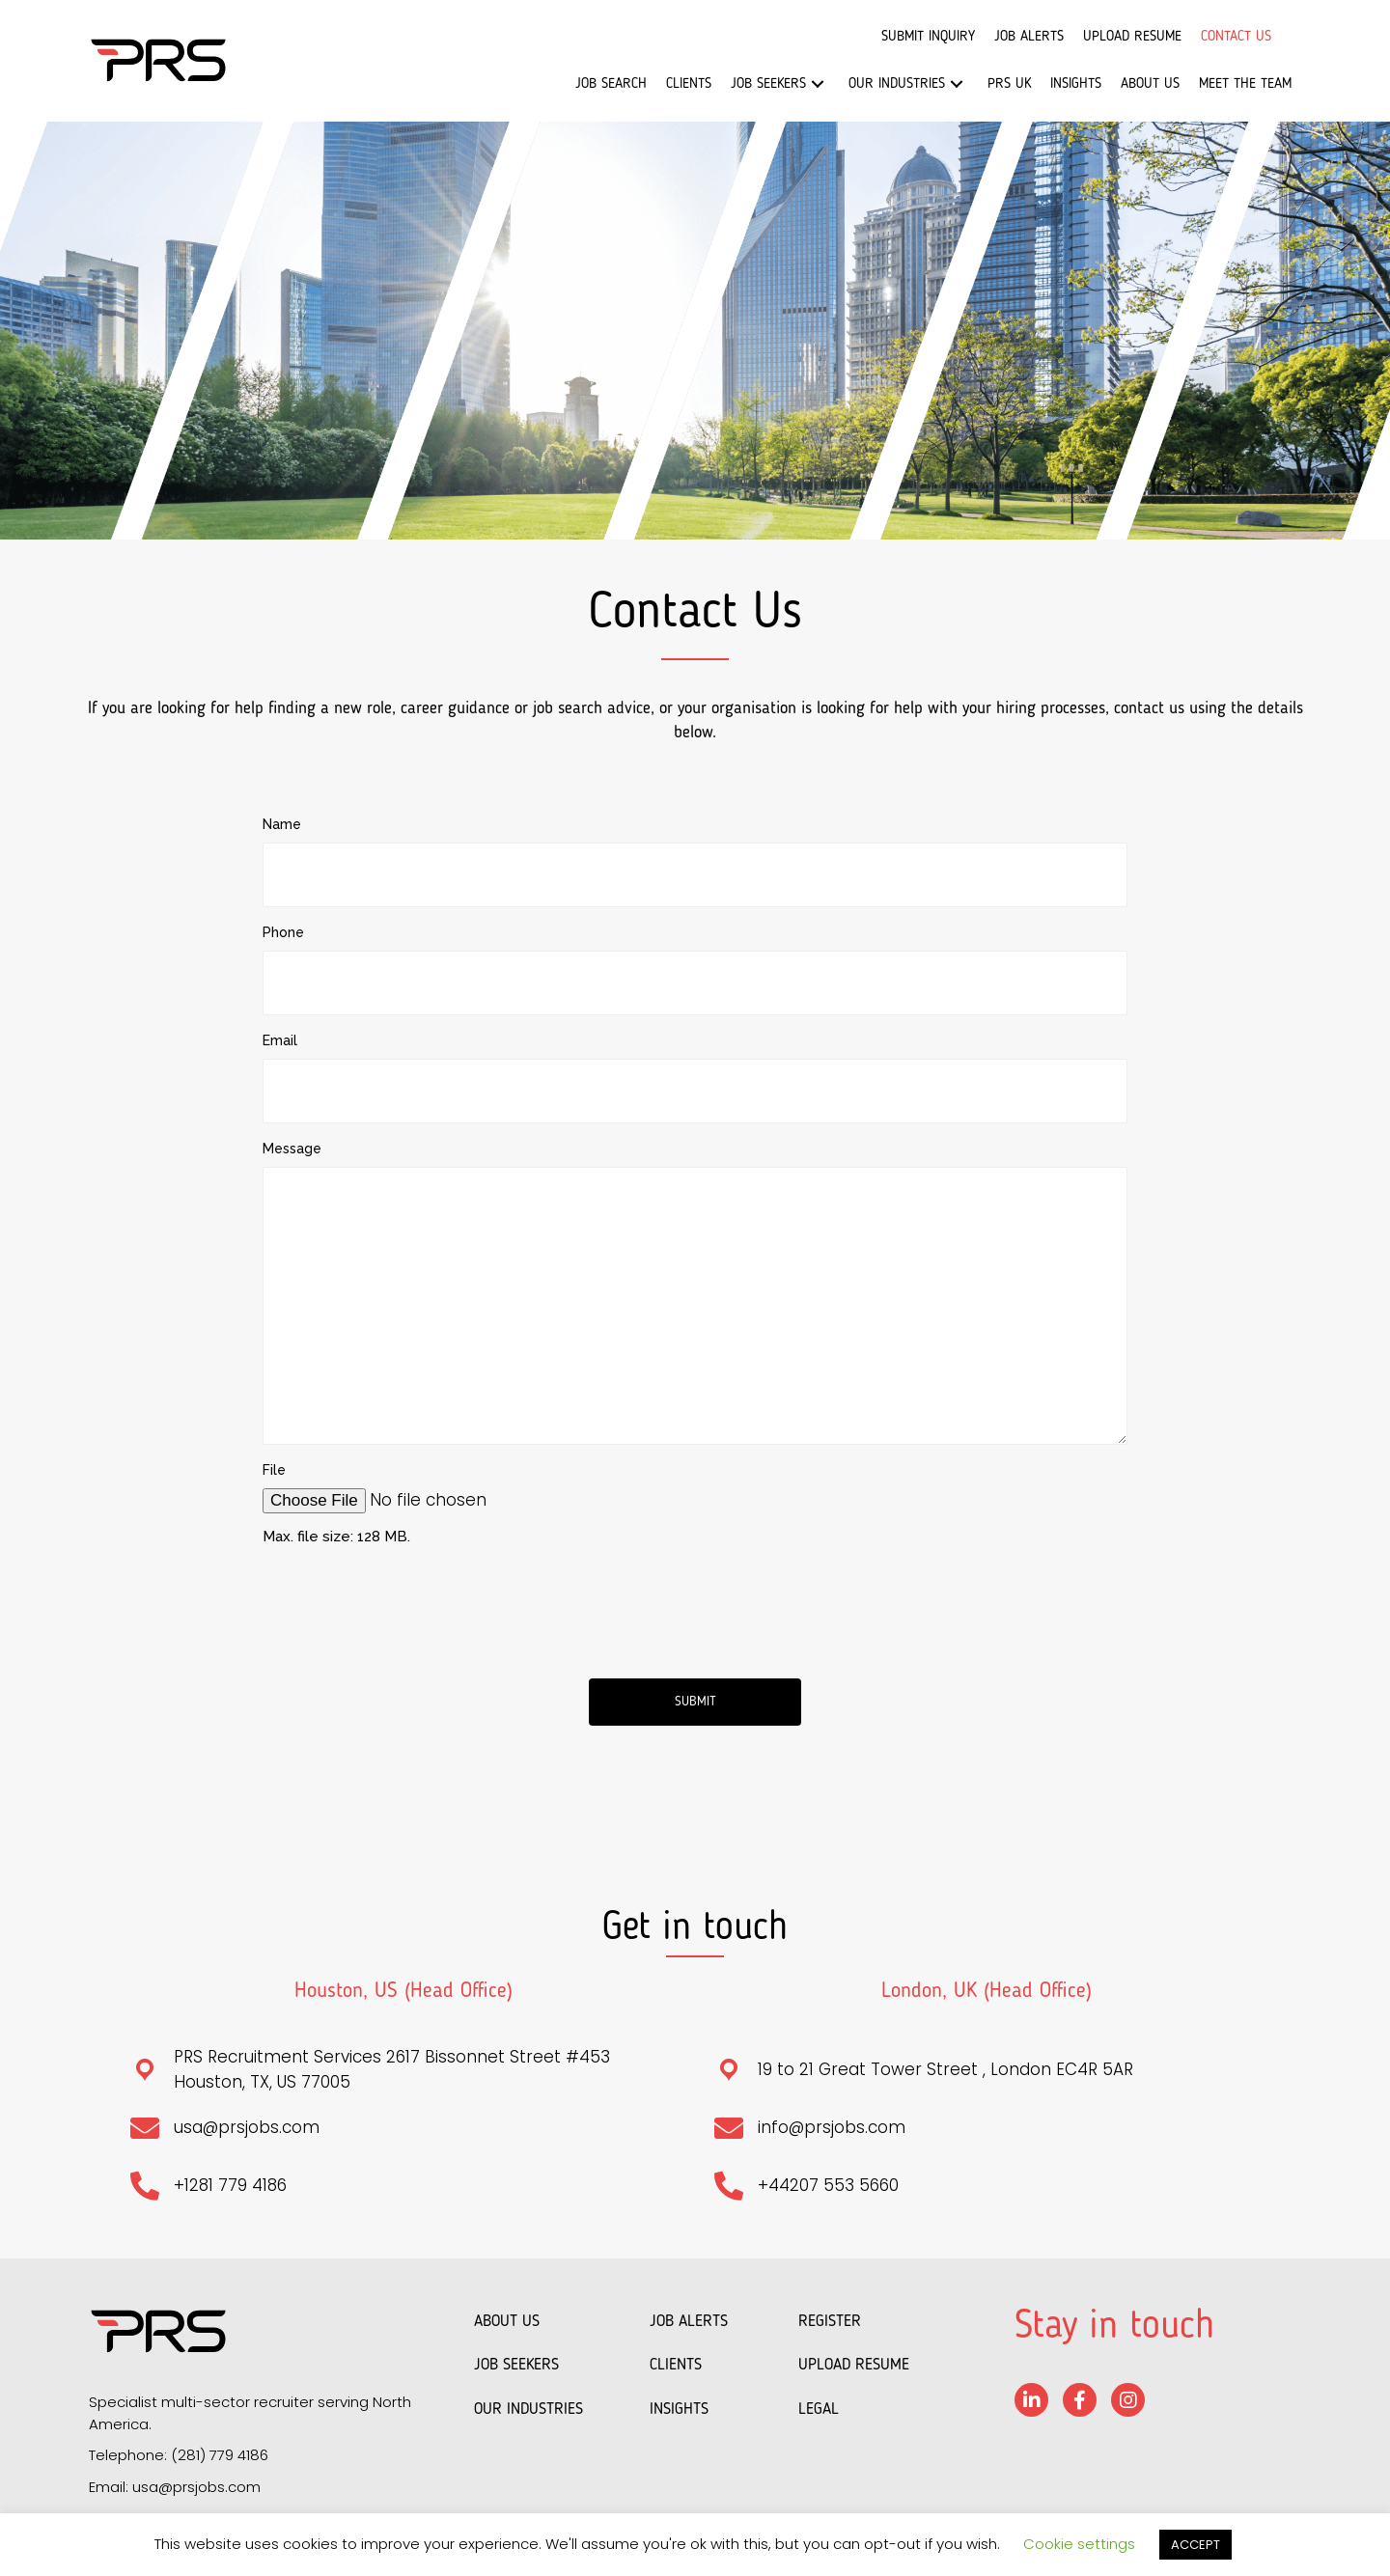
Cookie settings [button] (1079, 2544)
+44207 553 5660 (828, 2175)
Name (282, 824)
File (274, 1459)
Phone (283, 928)
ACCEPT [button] (1195, 2544)
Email (280, 1033)
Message (292, 1138)
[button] (817, 84)
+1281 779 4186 (230, 2175)
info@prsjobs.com (831, 2117)
